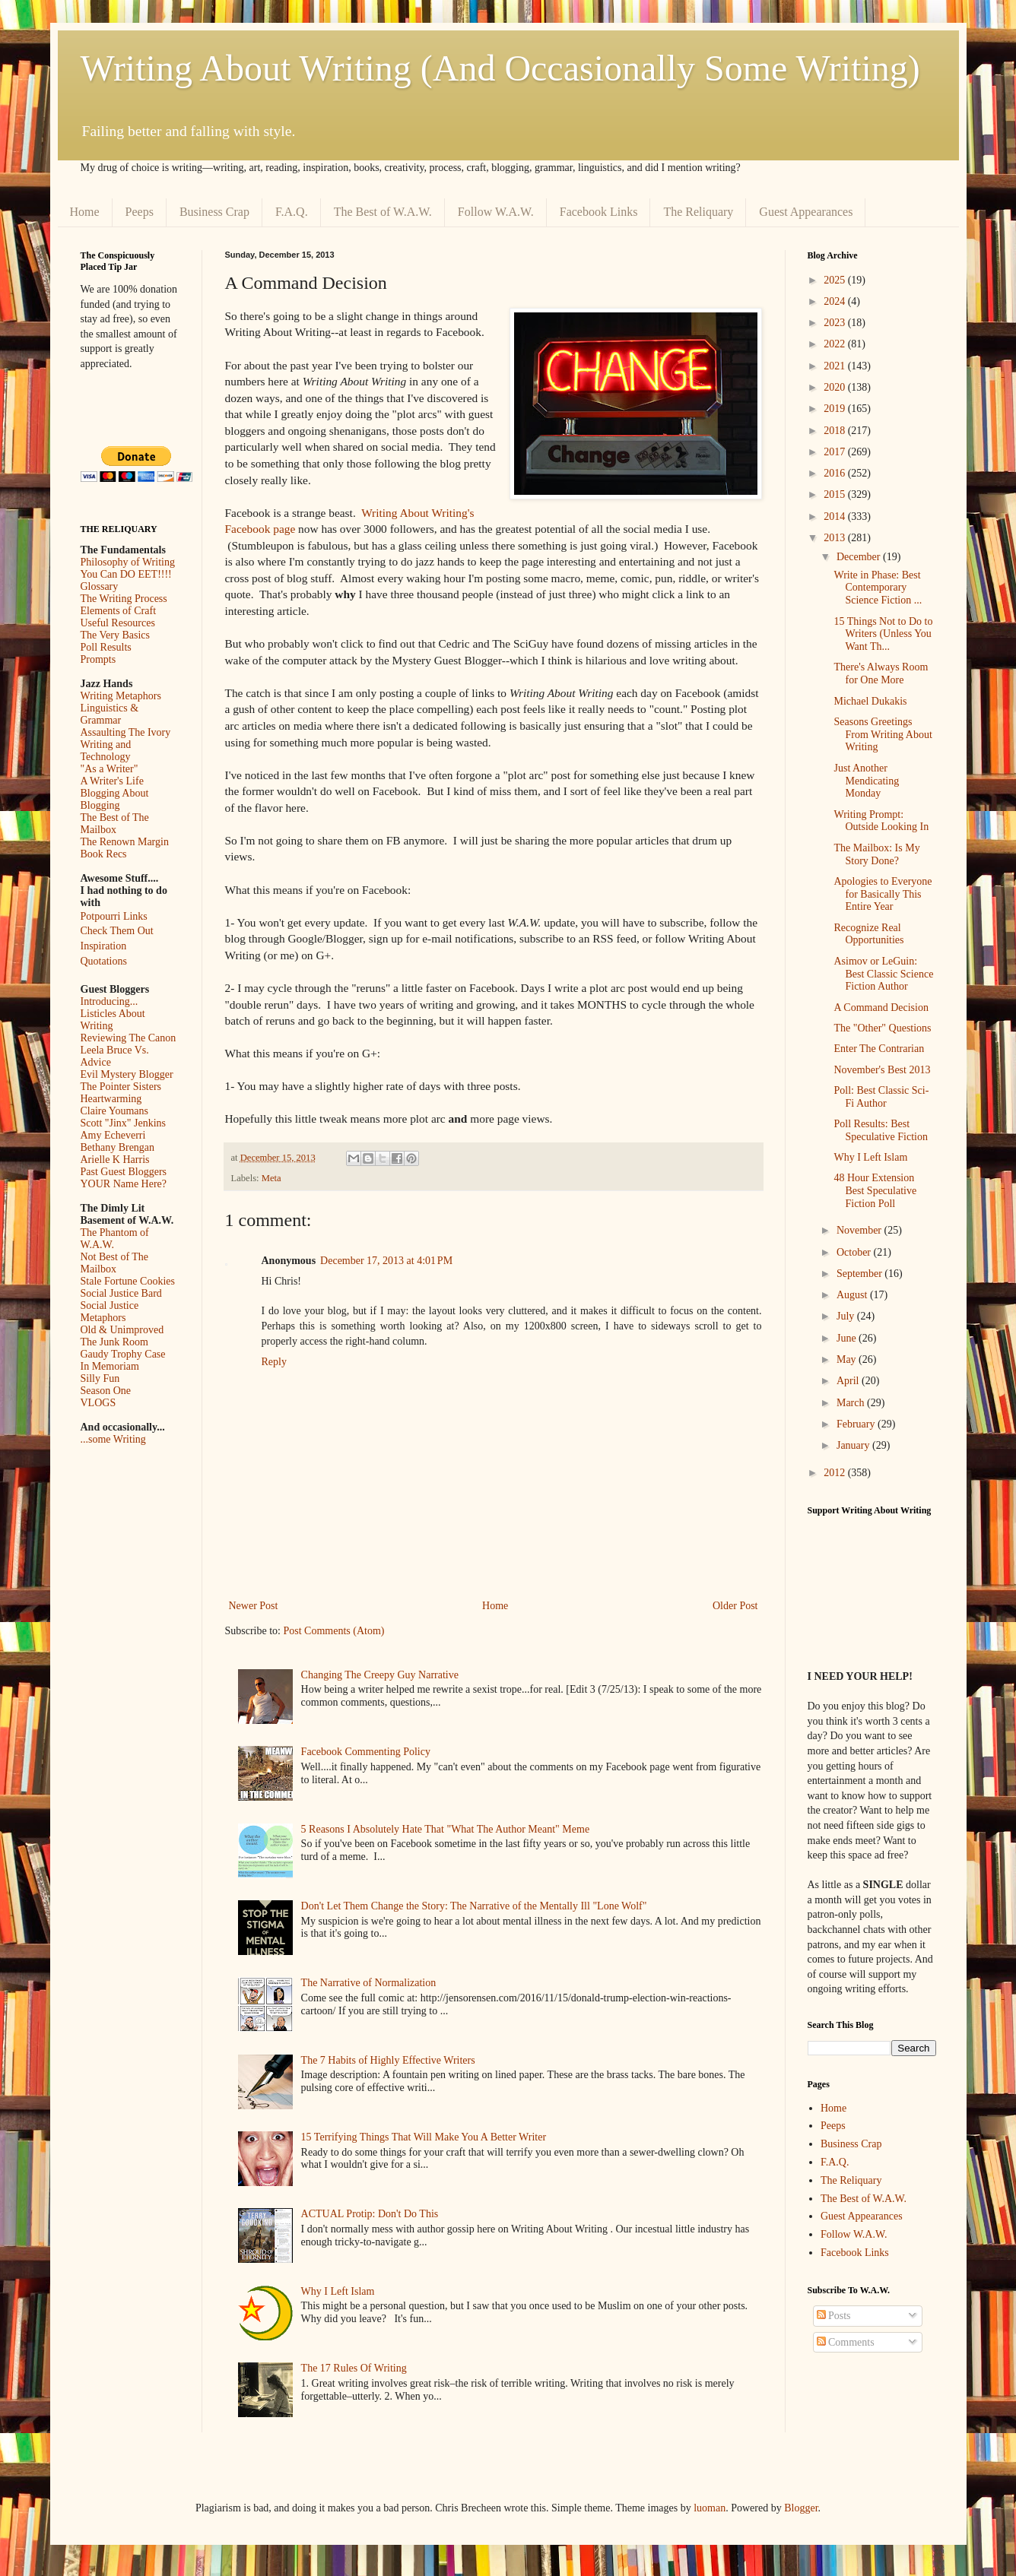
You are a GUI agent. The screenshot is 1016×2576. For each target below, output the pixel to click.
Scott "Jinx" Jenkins (124, 1123)
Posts (834, 2315)
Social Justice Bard (121, 1293)
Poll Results (106, 647)
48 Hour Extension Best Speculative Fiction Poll (874, 1190)
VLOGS (98, 1402)
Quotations (104, 961)
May (848, 1359)
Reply (274, 1361)
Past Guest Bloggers (124, 1171)
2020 (836, 387)
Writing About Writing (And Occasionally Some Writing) (500, 68)
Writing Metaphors (121, 696)
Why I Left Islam (338, 2291)
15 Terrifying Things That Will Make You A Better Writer (423, 2137)
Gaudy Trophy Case (123, 1354)
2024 (836, 301)
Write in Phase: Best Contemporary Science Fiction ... (877, 588)
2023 (836, 322)
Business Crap (214, 211)
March (852, 1402)
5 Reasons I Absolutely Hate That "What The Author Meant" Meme (445, 1829)
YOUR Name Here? (124, 1184)
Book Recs (104, 854)
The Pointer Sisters (121, 1086)
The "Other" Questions (882, 1028)
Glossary (100, 586)
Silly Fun (100, 1378)
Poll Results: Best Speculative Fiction (880, 1130)
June (848, 1338)
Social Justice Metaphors (110, 1311)
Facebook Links (599, 211)
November (860, 1230)
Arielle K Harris (115, 1159)
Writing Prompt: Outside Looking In (881, 821)
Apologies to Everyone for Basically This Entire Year (882, 894)
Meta (271, 1178)
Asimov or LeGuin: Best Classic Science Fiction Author (883, 974)
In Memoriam (110, 1366)
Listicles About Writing (113, 1019)
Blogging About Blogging (115, 799)
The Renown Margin (125, 842)
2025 (836, 280)
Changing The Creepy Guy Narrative (380, 1675)
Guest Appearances (805, 211)
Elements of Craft (119, 610)
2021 (836, 366)
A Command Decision (880, 1007)
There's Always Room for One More (880, 673)
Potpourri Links (114, 916)
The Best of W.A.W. (383, 211)
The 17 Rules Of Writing (354, 2368)
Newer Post (253, 1605)
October (855, 1252)
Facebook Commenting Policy (365, 1751)
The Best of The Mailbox (115, 823)
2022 (836, 344)
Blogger (801, 2508)
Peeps (139, 211)
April (849, 1380)
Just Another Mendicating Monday (866, 781)
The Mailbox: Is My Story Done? (876, 854)
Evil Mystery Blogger (127, 1074)
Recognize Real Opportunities (868, 934)
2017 (836, 452)
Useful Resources (118, 623)
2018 (836, 430)
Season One (106, 1390)
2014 (836, 516)
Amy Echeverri (113, 1135)
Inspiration (104, 946)
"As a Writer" (109, 769)
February (857, 1424)
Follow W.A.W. (496, 211)
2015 (836, 494)
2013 (836, 537)
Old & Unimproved (122, 1330)
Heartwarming (111, 1098)
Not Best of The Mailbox (115, 1263)
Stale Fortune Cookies (128, 1281)
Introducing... (109, 1001)
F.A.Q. (291, 211)
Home (85, 211)
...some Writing (113, 1439)
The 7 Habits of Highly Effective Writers (388, 2060)
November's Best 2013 (881, 1070)
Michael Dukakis (869, 701)
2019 (836, 408)
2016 (836, 473)
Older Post (735, 1605)
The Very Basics (116, 635)
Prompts (98, 659)
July (847, 1316)
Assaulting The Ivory (126, 732)
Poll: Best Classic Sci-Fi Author (881, 1097)
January (854, 1445)
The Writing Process (124, 598)
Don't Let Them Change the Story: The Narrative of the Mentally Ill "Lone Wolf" (474, 1906)
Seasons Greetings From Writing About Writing (882, 734)
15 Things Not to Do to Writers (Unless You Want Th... (882, 634)
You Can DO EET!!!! (126, 574)
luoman (709, 2508)
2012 (836, 1472)
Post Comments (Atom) (334, 1631)
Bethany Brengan (118, 1147)
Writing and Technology (106, 750)
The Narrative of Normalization (369, 1982)
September (860, 1273)
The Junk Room (114, 1342)
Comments (846, 2342)
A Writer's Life (112, 781)
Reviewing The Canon (128, 1038)
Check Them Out (117, 930)
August (853, 1295)
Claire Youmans (114, 1111)
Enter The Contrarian (878, 1048)
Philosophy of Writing (128, 562)
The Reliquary (698, 211)
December (860, 556)
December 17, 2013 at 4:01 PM (386, 1260)
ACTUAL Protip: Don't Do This (370, 2214)
